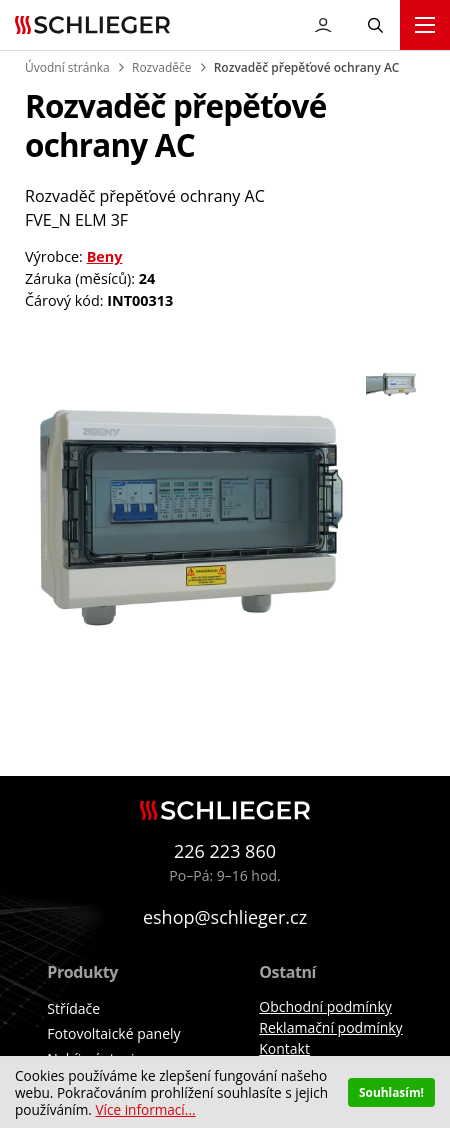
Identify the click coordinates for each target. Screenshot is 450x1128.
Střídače (73, 1008)
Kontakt (284, 1048)
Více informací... (145, 1109)
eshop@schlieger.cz (225, 917)
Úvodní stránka (67, 67)
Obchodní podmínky (325, 1006)
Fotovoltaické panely (113, 1033)
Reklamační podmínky (330, 1027)
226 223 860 (225, 851)
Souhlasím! (391, 1092)
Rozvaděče (161, 67)
